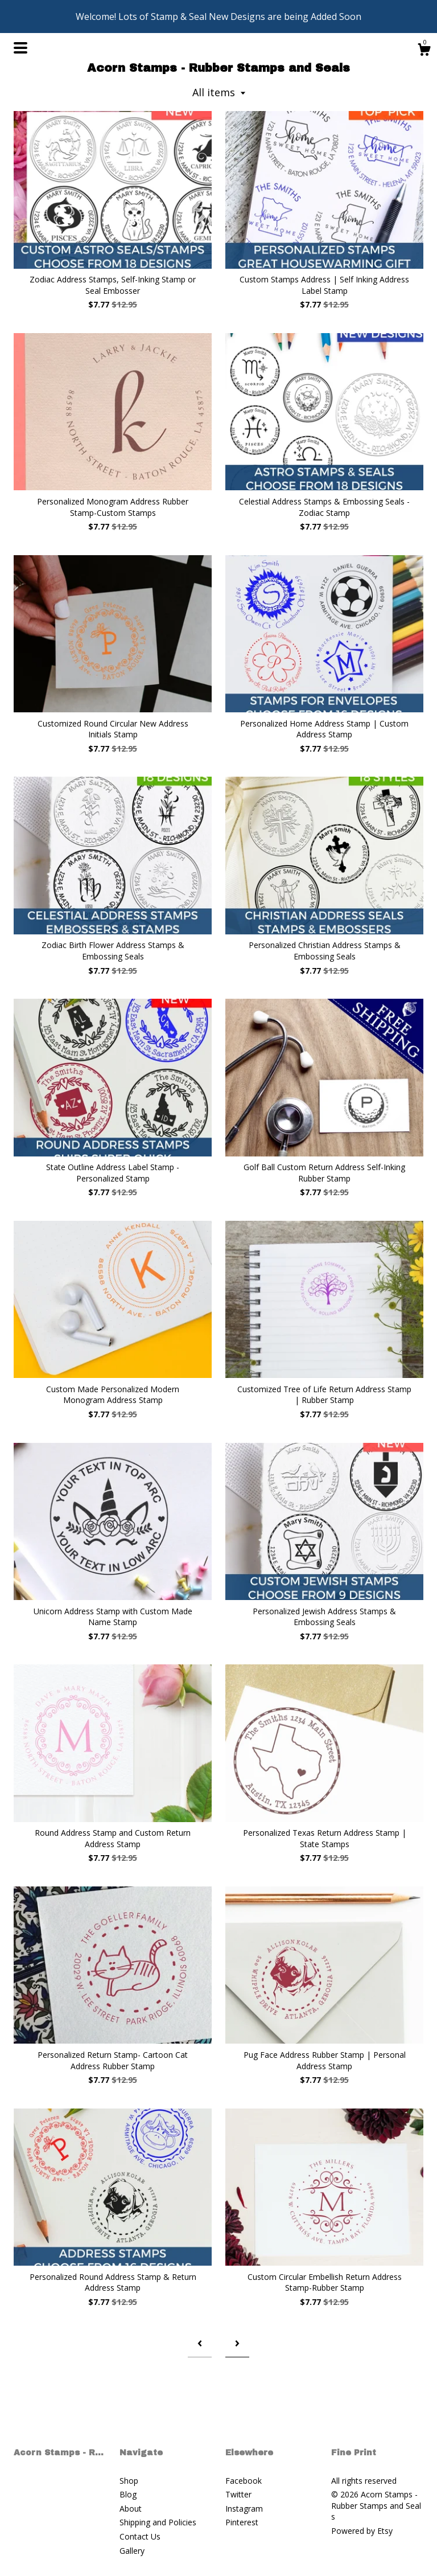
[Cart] (424, 51)
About (130, 2508)
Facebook (243, 2480)
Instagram (244, 2508)
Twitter (238, 2494)
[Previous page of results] (200, 2343)
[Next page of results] (237, 2343)
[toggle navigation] (20, 48)
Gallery (132, 2550)
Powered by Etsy (362, 2530)
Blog (128, 2494)
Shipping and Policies (157, 2522)
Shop (128, 2480)
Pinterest (241, 2522)
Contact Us (139, 2536)
